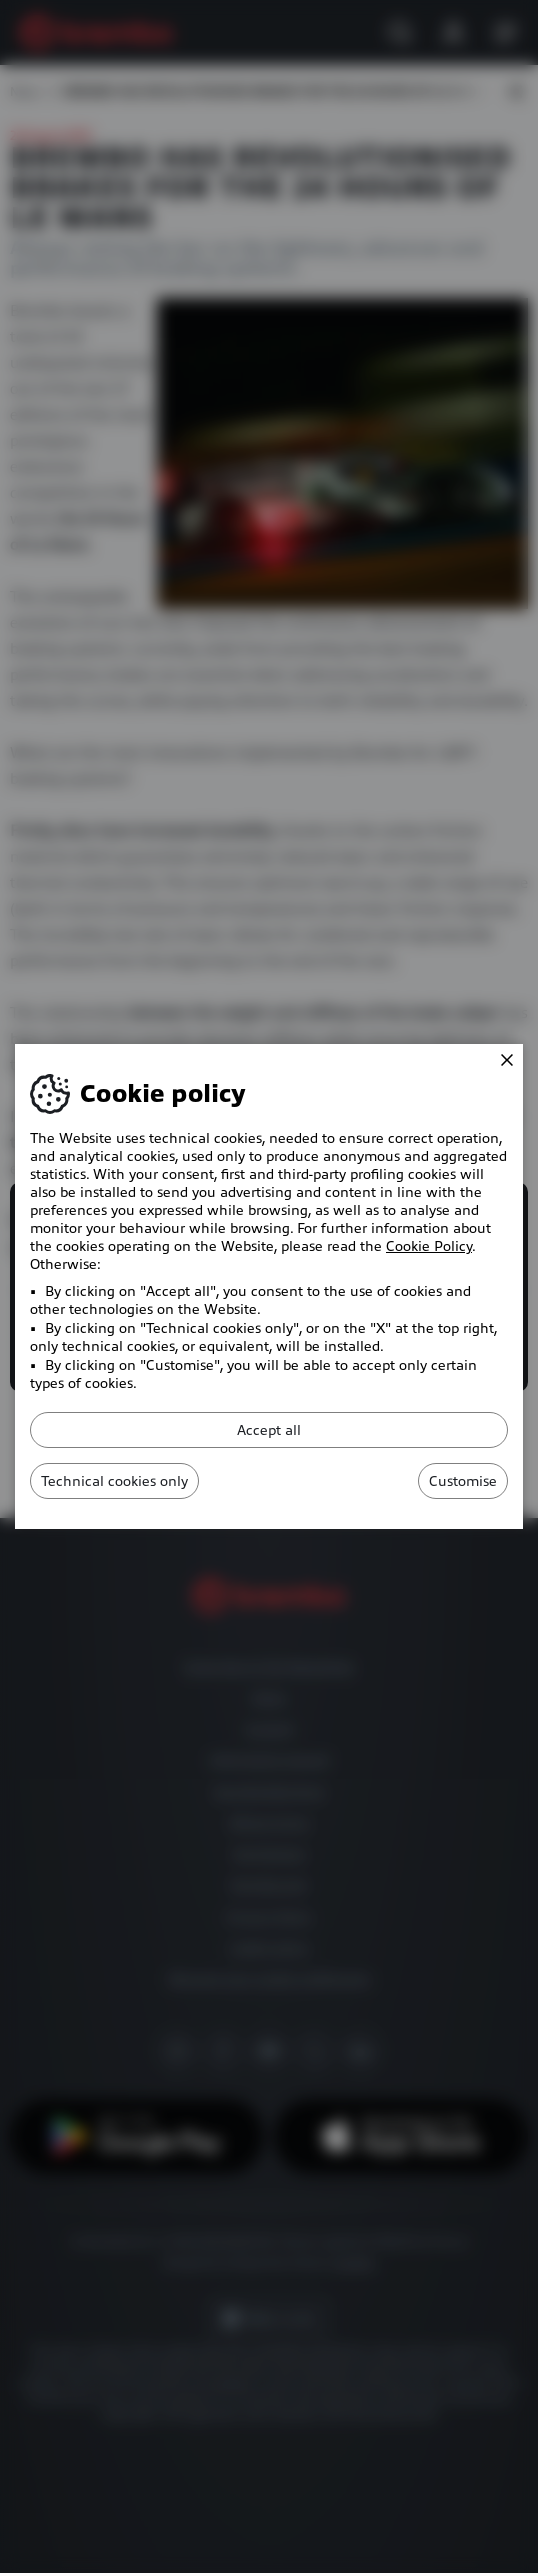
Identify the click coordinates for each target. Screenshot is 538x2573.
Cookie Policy (429, 1246)
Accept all (269, 1430)
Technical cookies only (114, 1481)
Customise (463, 1481)
